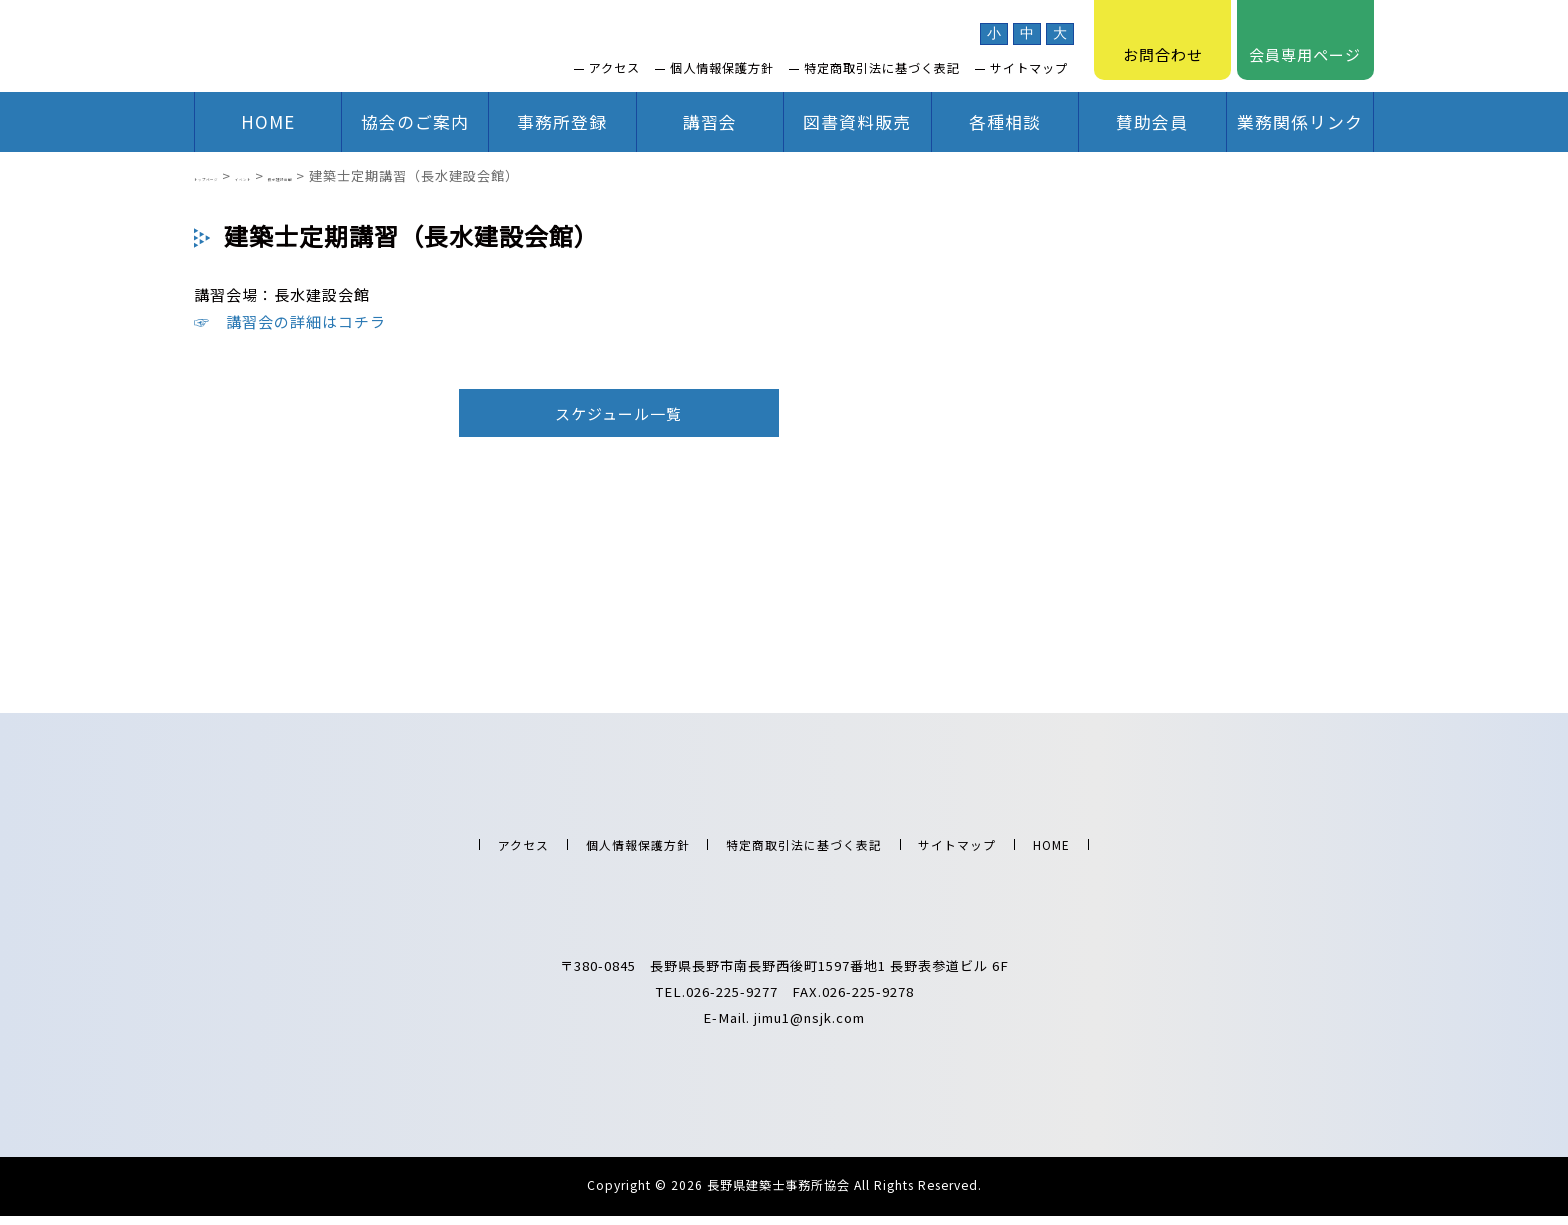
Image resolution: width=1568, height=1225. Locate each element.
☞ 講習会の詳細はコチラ (290, 321)
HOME (268, 121)
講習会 (710, 121)
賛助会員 (1152, 121)
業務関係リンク (1300, 121)
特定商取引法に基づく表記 (882, 68)
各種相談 (1005, 121)
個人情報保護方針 (722, 68)
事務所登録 (562, 121)
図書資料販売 (857, 121)
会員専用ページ (1305, 40)
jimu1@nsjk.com (809, 1027)
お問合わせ (1163, 40)
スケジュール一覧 (618, 413)
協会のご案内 (415, 121)
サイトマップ (1029, 68)
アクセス (614, 68)
